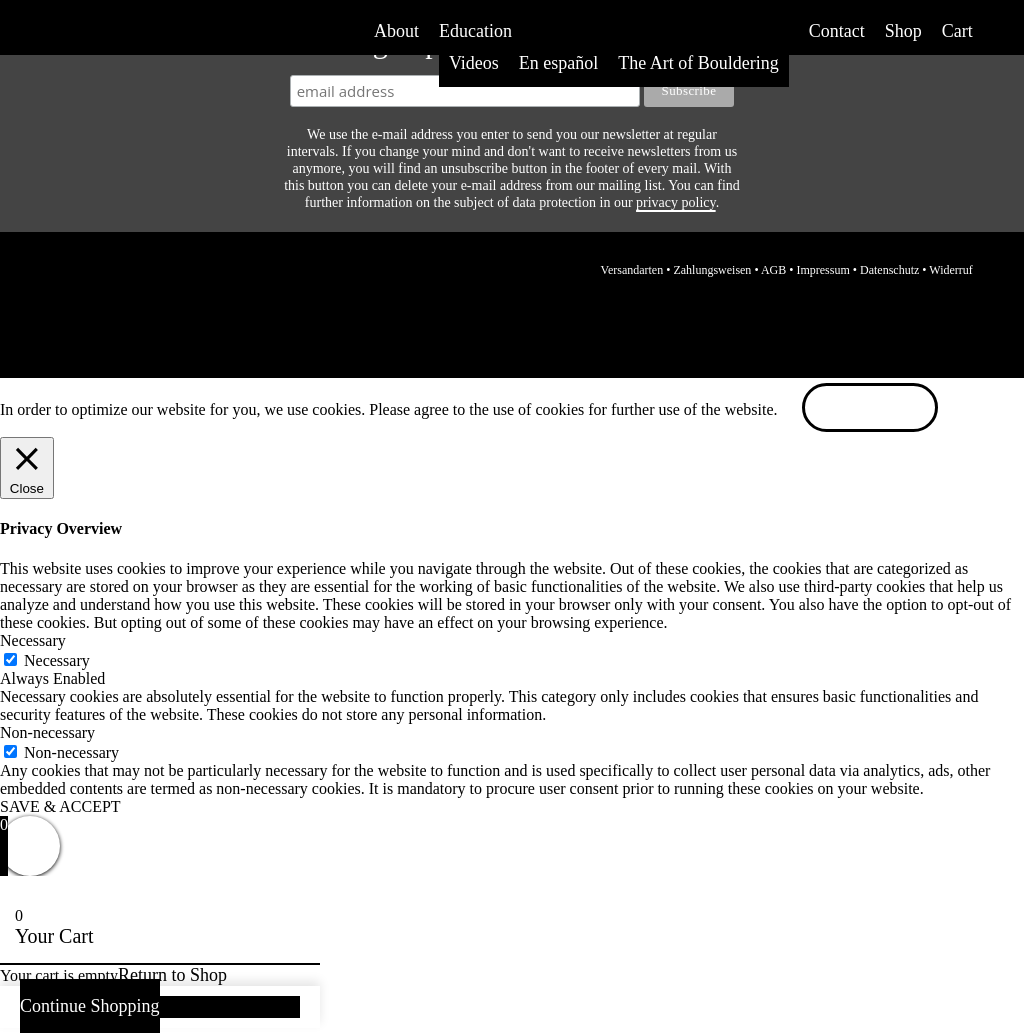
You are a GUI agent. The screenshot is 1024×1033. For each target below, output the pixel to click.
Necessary (57, 660)
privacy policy (676, 202)
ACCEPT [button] (870, 409)
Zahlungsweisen (712, 270)
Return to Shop (172, 975)
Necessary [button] (33, 640)
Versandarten (632, 270)
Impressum (822, 270)
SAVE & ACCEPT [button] (60, 806)
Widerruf (951, 270)
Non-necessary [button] (47, 732)
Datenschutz (889, 270)
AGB (773, 270)
